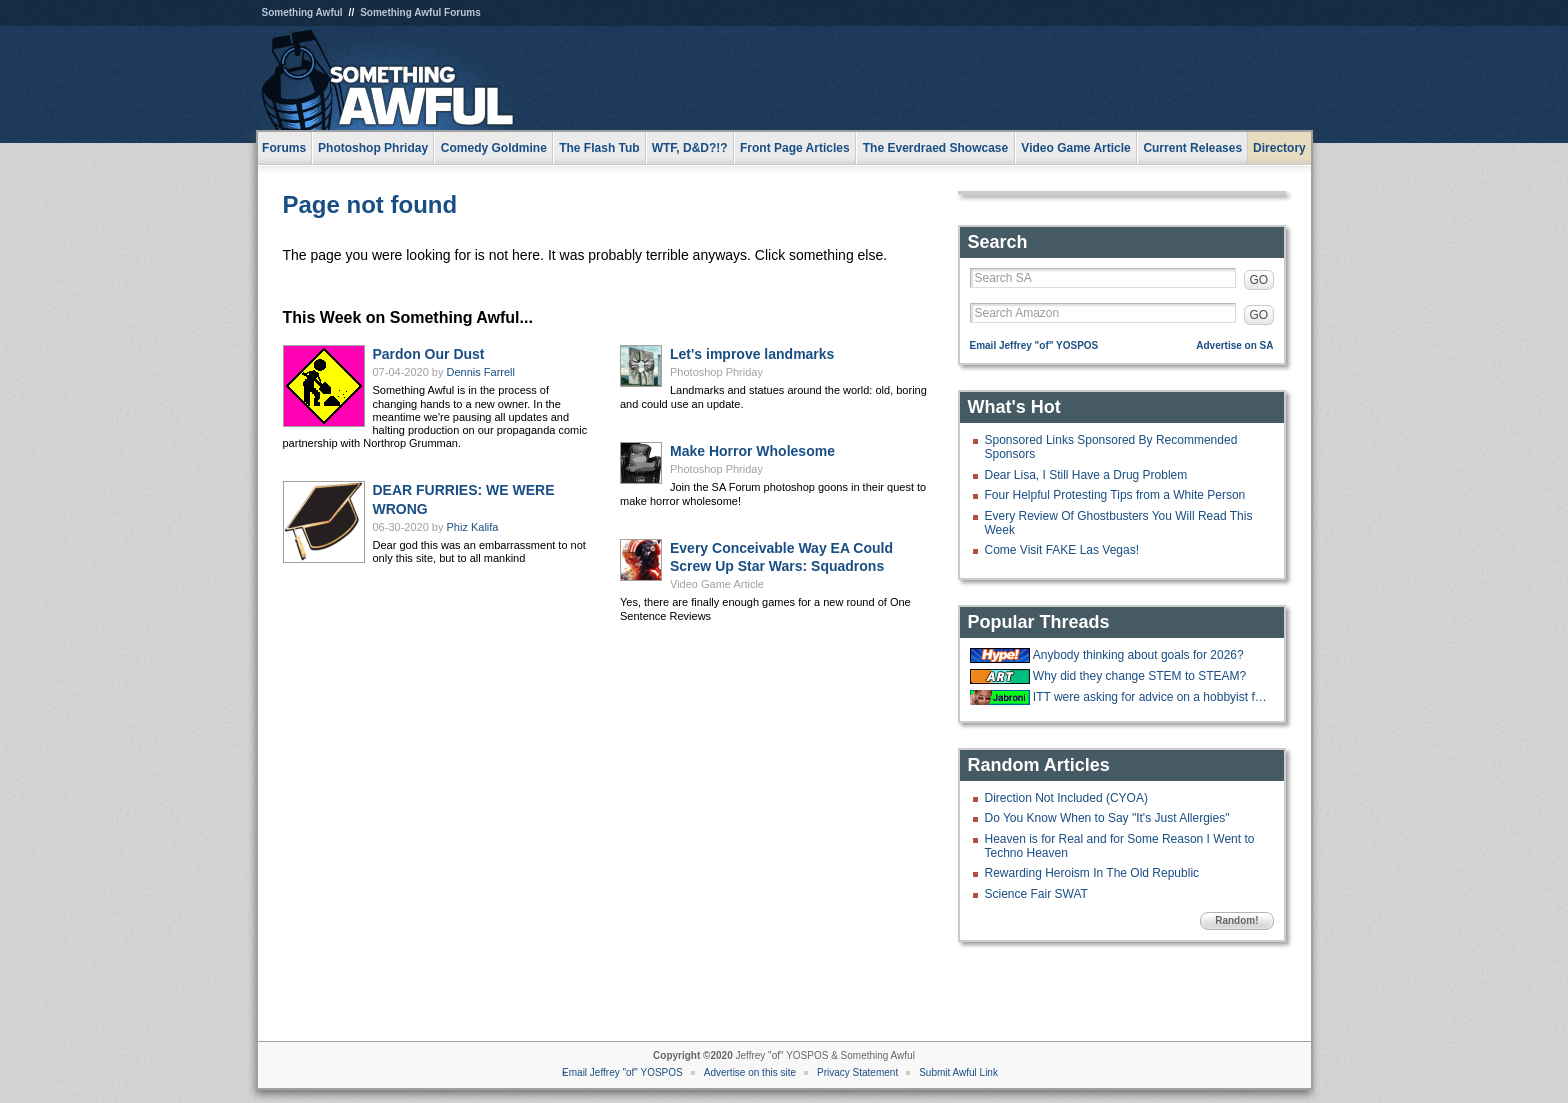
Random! (1236, 920)
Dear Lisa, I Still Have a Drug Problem (1086, 475)
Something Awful (302, 12)
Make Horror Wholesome (752, 451)
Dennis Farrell (481, 372)
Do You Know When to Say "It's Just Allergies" (1107, 818)
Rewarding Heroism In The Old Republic (1092, 873)
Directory (1279, 148)
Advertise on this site (750, 1072)
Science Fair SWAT (1036, 894)
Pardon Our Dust (429, 354)
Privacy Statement (857, 1072)
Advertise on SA (1234, 345)
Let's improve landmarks (752, 354)
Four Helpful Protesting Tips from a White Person (1115, 495)
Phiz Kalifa (473, 527)
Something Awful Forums (420, 12)
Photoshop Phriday (716, 372)
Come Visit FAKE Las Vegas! (1062, 550)
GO (1259, 280)
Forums (284, 148)
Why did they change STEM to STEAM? (1139, 676)
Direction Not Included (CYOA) (1066, 798)
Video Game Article (717, 584)
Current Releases (1192, 148)
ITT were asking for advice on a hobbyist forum (1151, 697)
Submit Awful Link (958, 1072)
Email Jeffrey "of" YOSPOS (1034, 345)
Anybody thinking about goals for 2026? (1138, 655)
